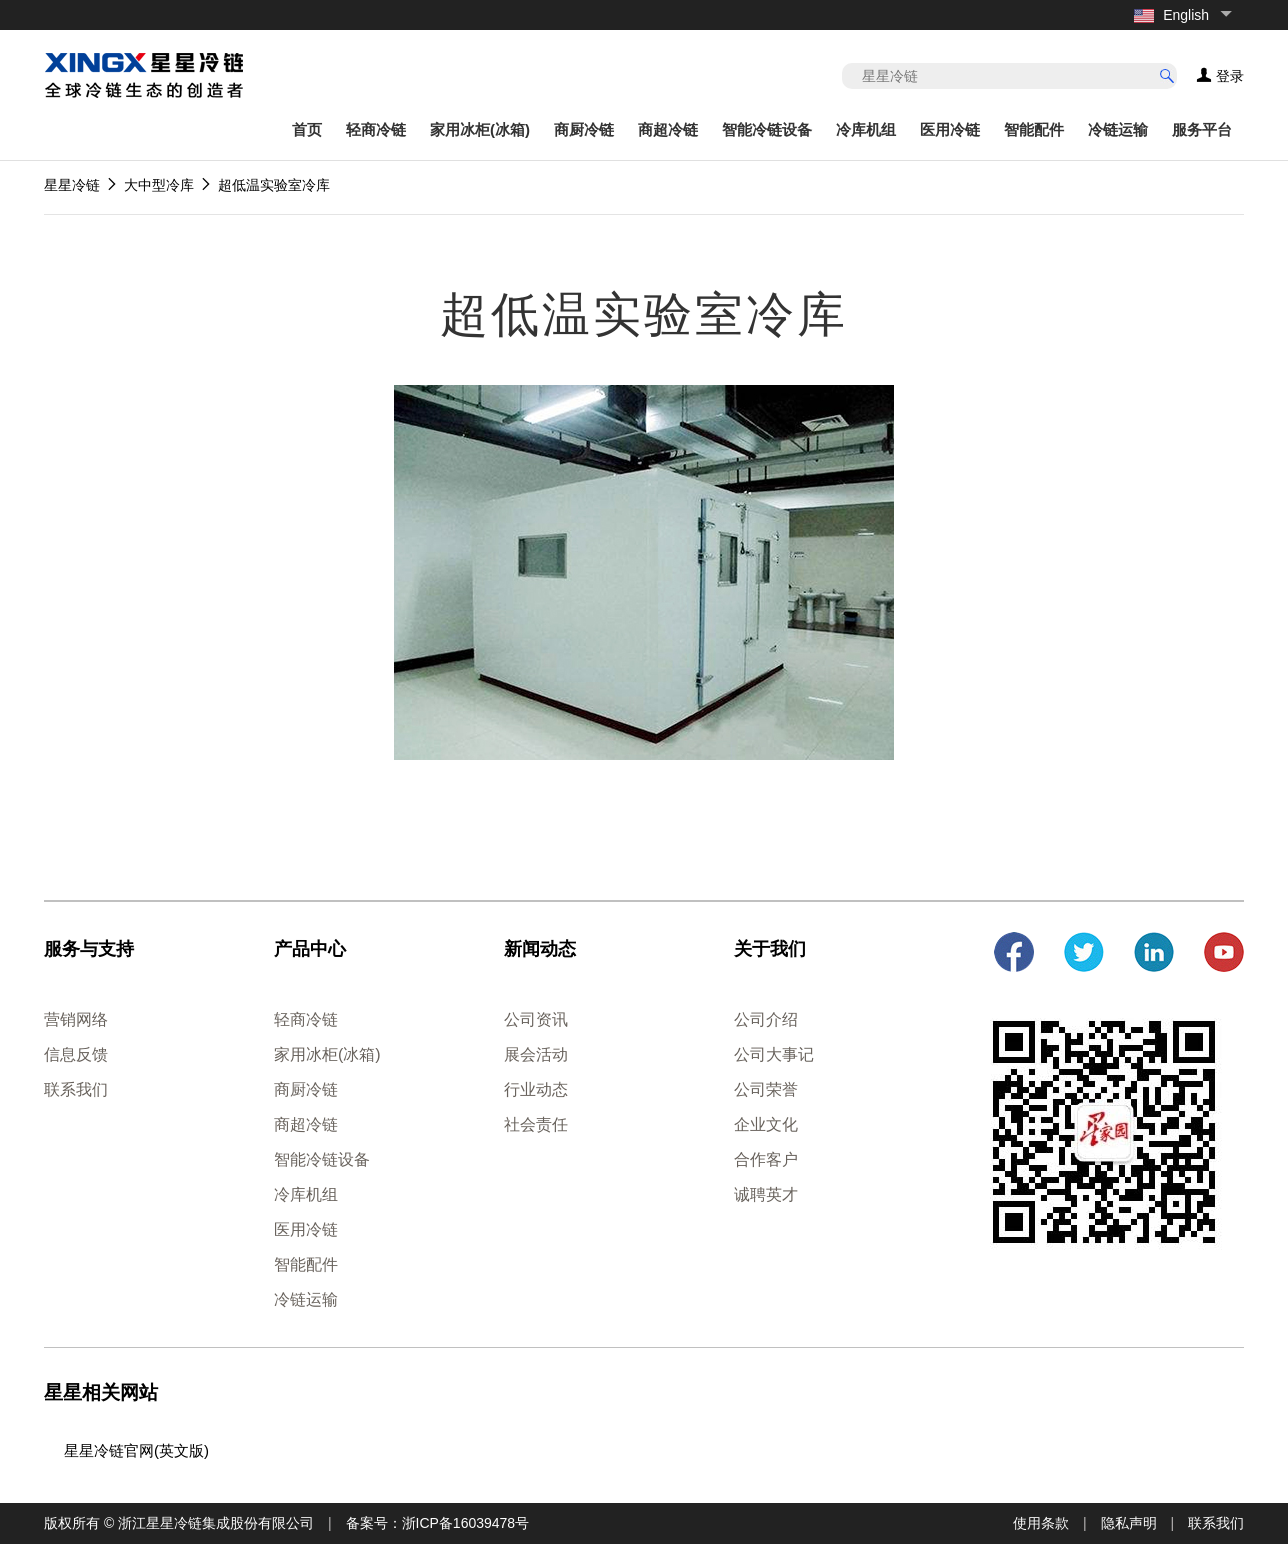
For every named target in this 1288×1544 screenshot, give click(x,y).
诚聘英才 (766, 1194)
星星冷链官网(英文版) (136, 1450)
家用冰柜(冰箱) (480, 129)
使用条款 (1041, 1523)
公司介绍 (766, 1019)
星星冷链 (72, 185)
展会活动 (536, 1054)
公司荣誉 (766, 1089)
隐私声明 (1129, 1523)
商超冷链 (668, 129)
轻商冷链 (376, 129)
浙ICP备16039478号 (466, 1523)
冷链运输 (1118, 129)
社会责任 (536, 1124)
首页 (307, 129)
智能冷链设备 (767, 129)
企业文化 (766, 1124)
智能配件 (1034, 129)
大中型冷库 (159, 185)
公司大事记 (774, 1054)
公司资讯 (536, 1019)
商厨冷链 (584, 129)
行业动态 (536, 1089)
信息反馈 (76, 1054)
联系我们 (76, 1089)
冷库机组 (866, 129)
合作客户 (766, 1159)
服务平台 (1202, 129)
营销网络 (76, 1019)
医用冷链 (950, 129)
